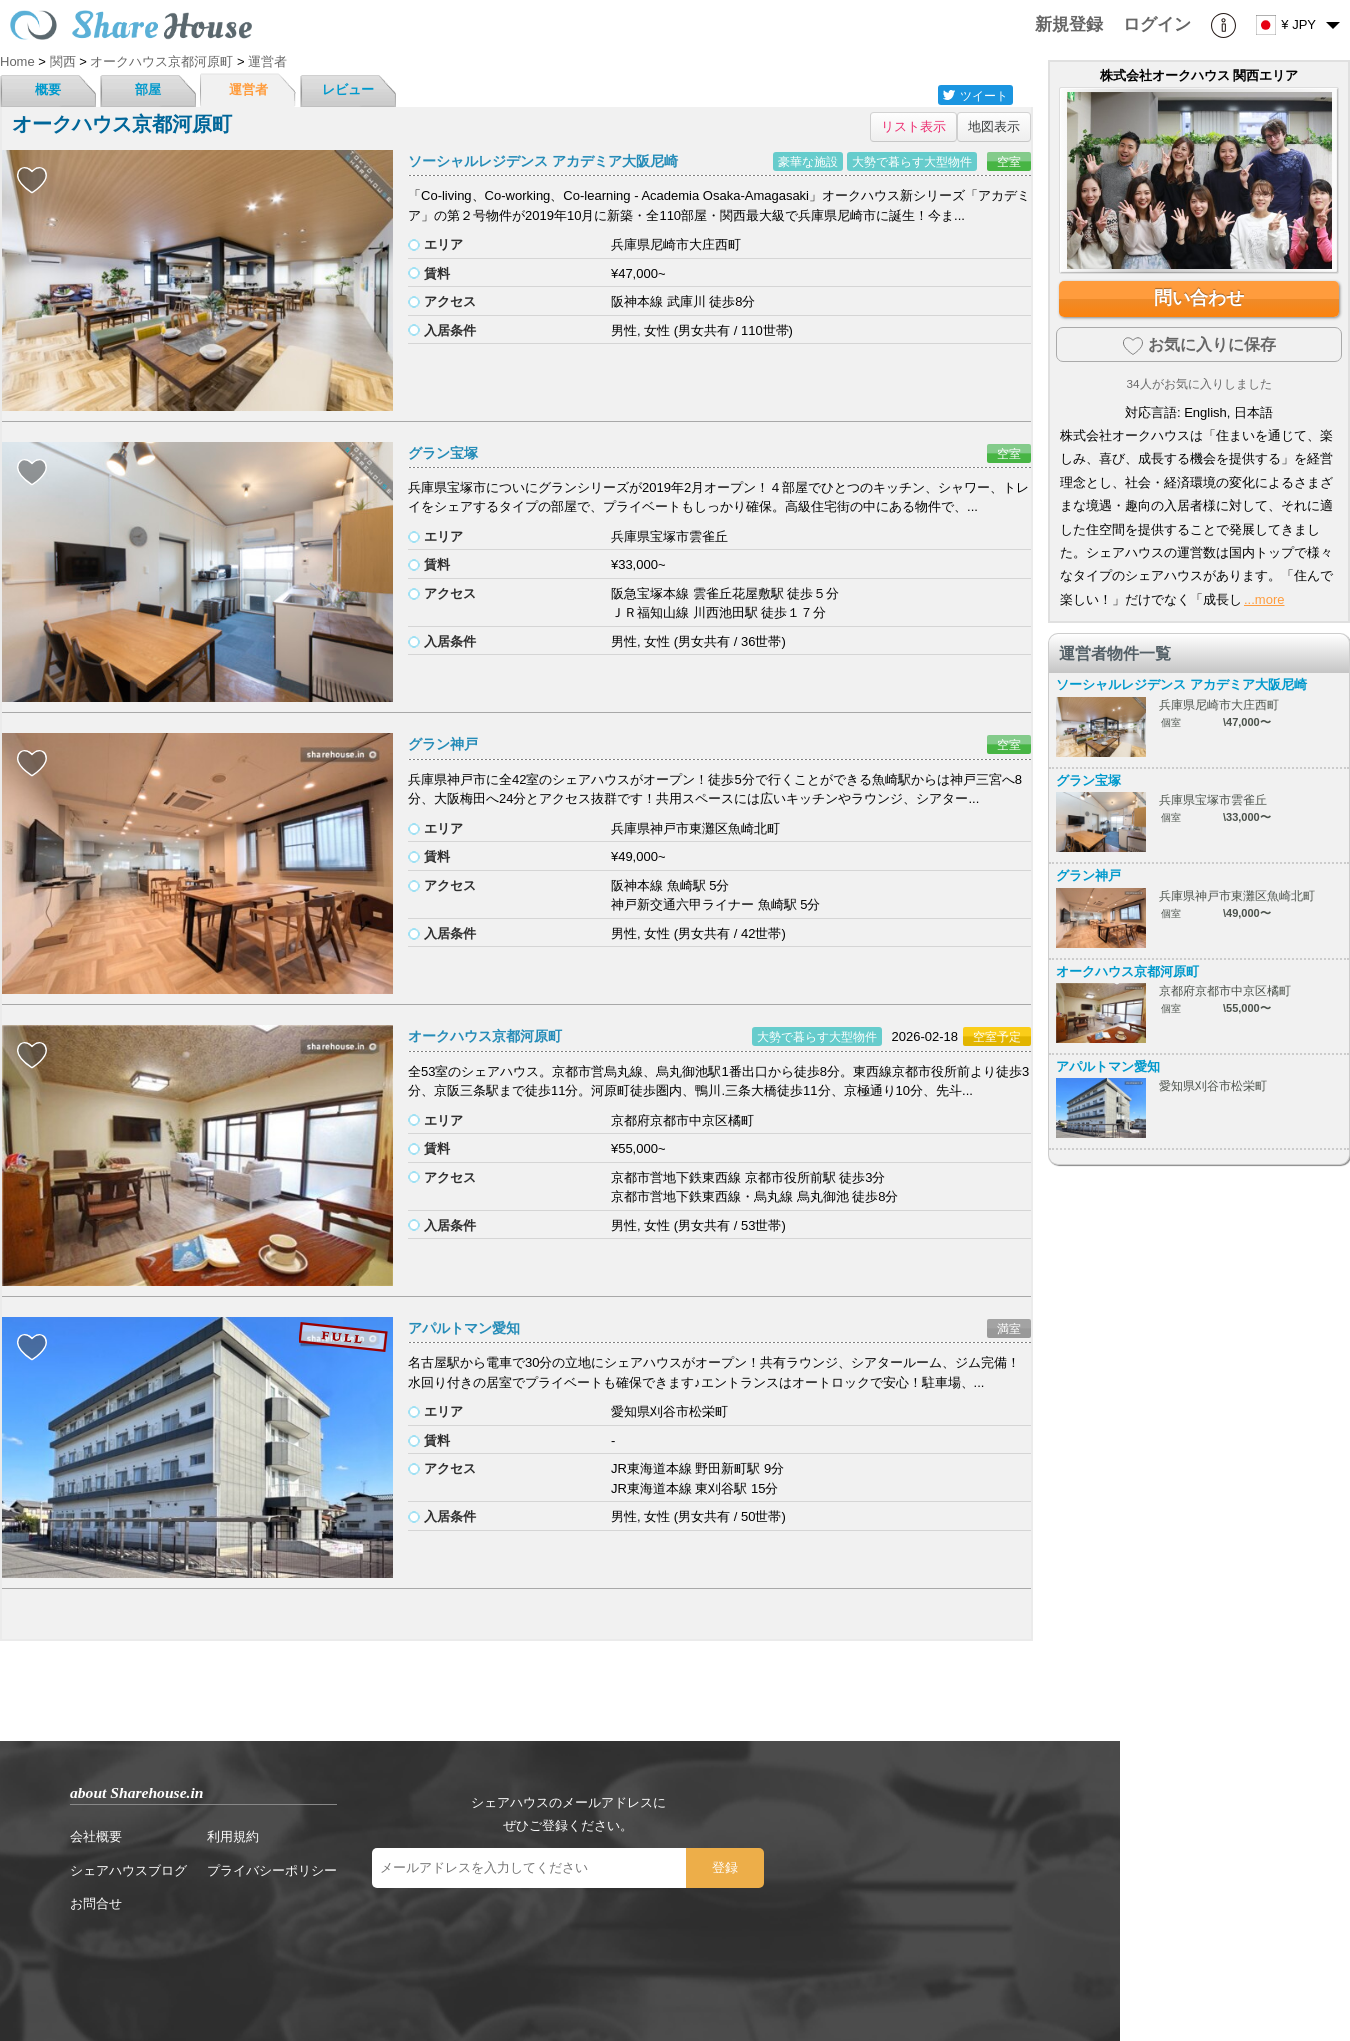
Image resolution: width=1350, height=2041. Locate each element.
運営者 (248, 89)
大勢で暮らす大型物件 (912, 161)
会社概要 (96, 1836)
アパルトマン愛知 (464, 1328)
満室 (1009, 1328)
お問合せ (96, 1903)
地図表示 (994, 126)
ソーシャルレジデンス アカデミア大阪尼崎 (543, 161)
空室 (1009, 161)
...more (1264, 599)
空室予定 (997, 1036)
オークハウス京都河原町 (485, 1036)
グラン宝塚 (443, 453)
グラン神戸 (443, 744)
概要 (48, 89)
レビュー (348, 89)
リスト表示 (913, 126)
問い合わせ (1199, 298)
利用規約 (233, 1836)
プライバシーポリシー (272, 1870)
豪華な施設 (808, 161)
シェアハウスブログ (128, 1870)
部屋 (148, 89)
